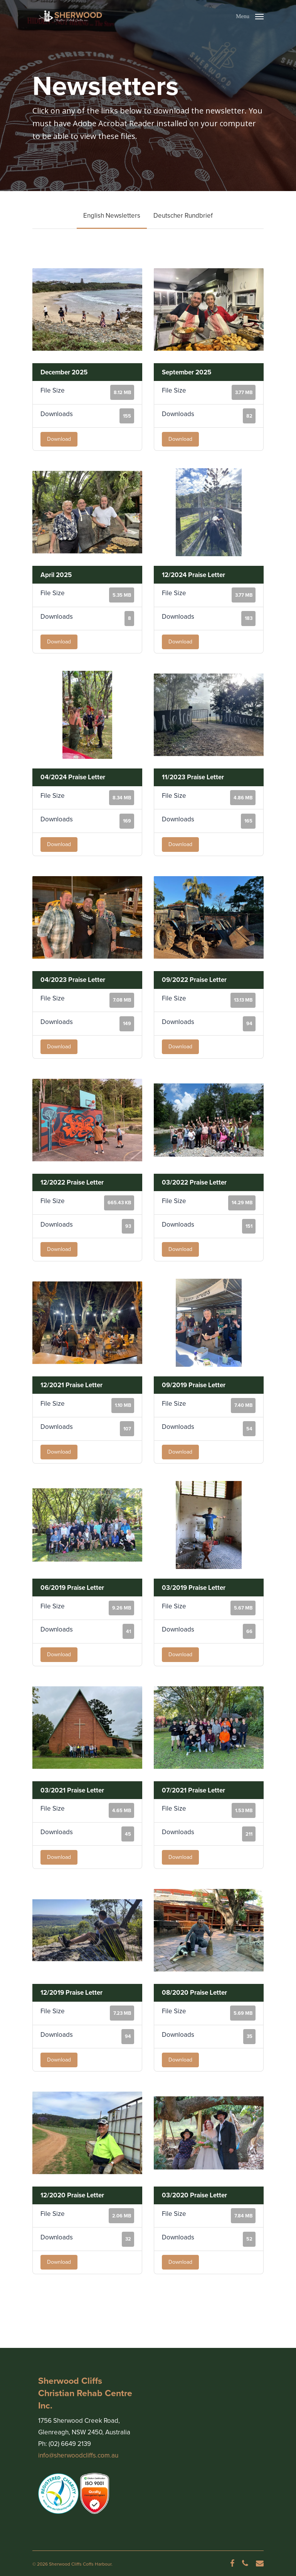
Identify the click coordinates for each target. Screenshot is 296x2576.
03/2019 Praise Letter (193, 1588)
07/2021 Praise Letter (193, 1790)
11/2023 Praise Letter (193, 777)
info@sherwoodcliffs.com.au (78, 2455)
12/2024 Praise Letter (193, 575)
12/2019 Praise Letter (71, 1993)
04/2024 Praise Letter (72, 777)
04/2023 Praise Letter (72, 980)
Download (59, 439)
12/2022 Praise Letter (72, 1182)
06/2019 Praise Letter (72, 1588)
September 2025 (186, 372)
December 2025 (63, 372)
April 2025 (56, 575)
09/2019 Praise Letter (193, 1385)
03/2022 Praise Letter (194, 1182)
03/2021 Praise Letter (72, 1790)
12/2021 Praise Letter (71, 1385)
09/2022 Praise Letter (194, 980)
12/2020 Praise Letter (72, 2195)
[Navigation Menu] (250, 15)
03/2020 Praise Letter (194, 2195)
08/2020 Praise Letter (194, 1993)
